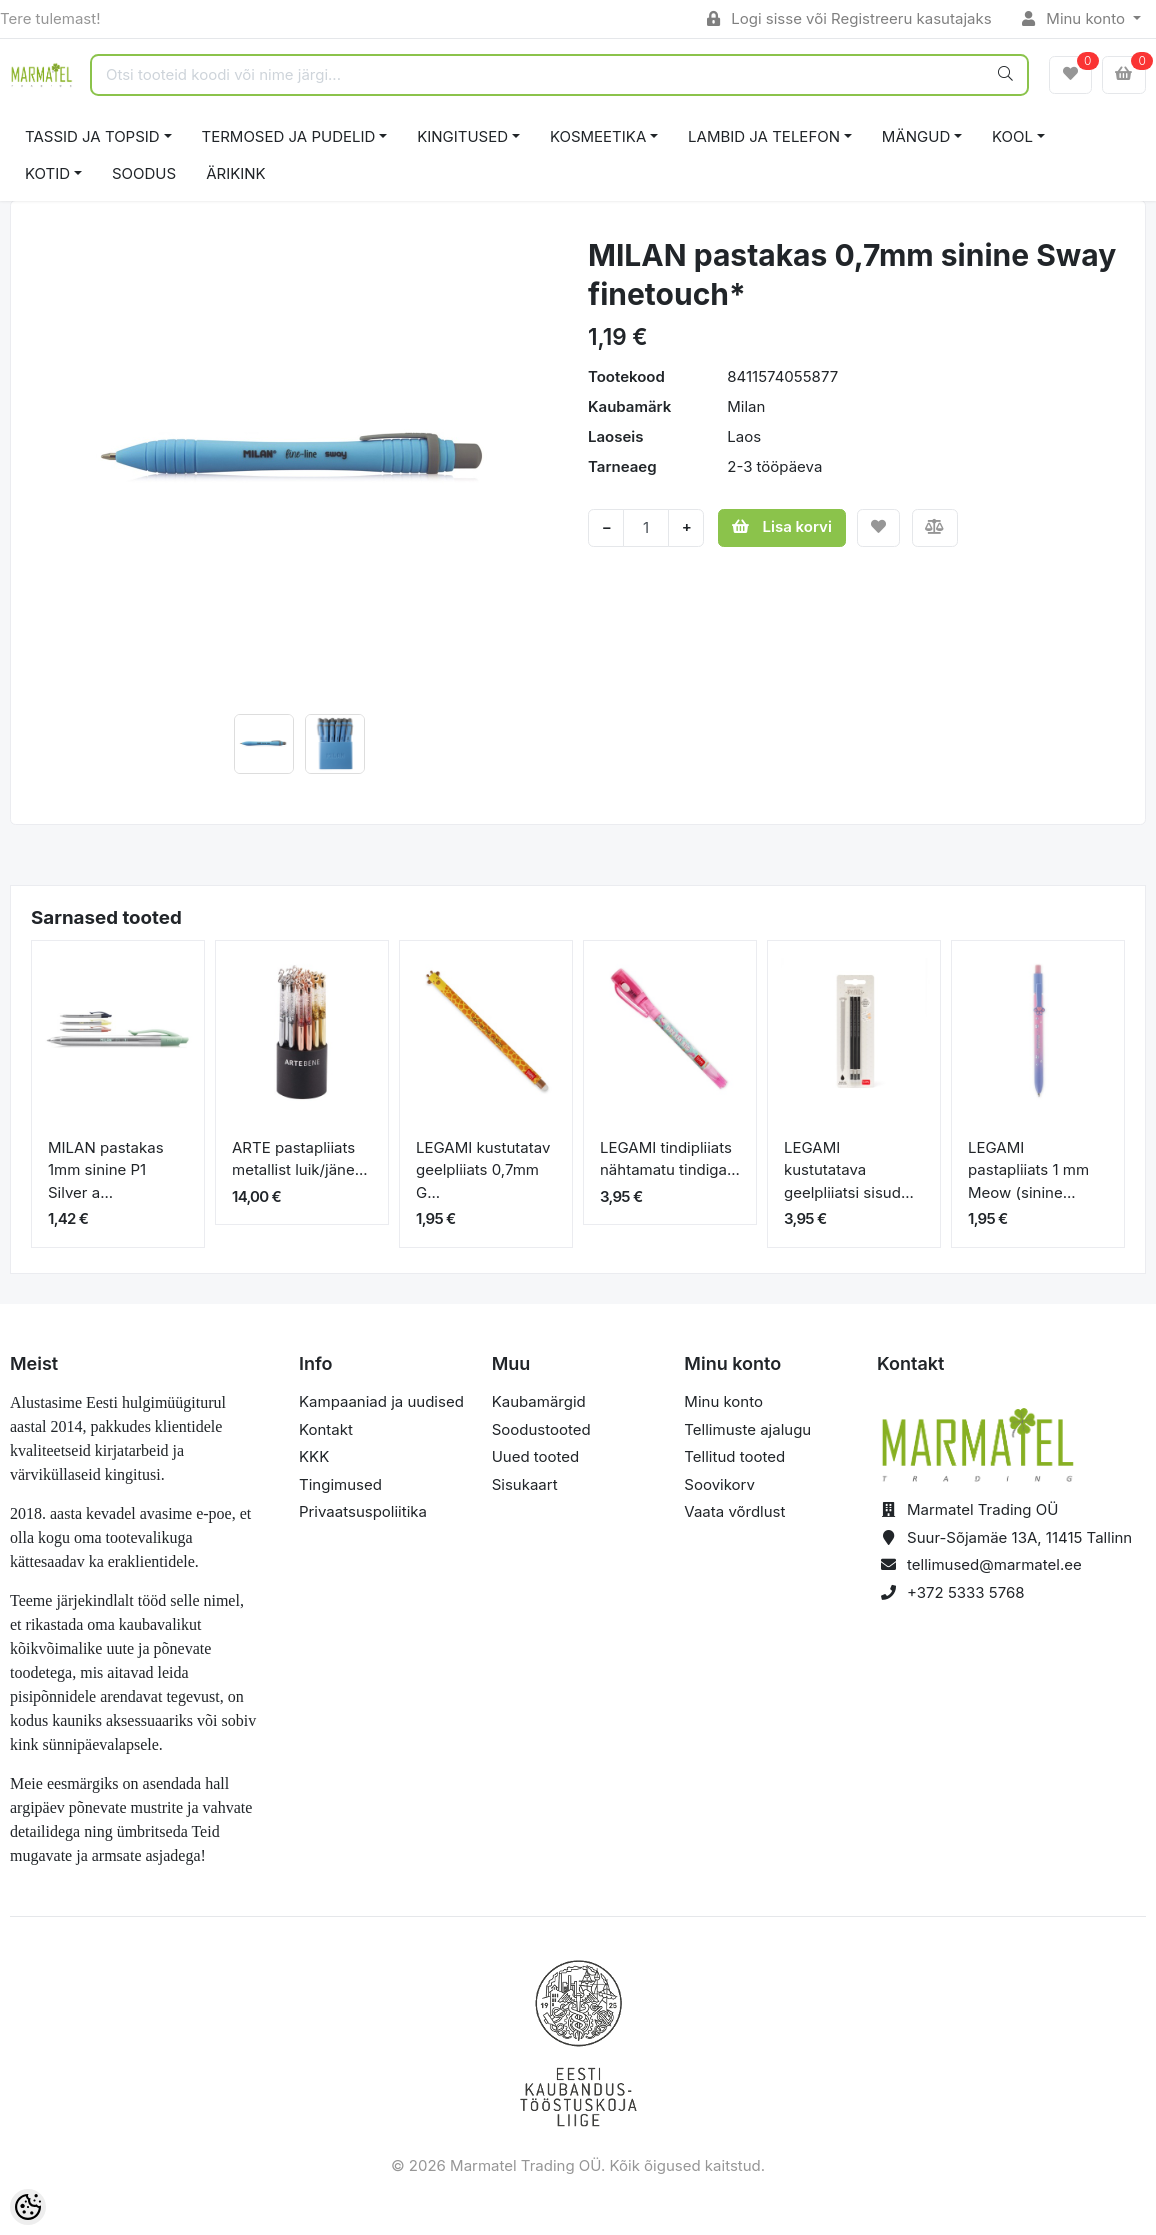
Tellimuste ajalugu (747, 1429)
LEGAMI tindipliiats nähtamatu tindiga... (670, 1159)
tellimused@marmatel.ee (994, 1564)
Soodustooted (541, 1429)
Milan (746, 406)
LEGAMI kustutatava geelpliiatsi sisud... (849, 1170)
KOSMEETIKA (598, 136)
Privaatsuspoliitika (363, 1511)
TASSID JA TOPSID (92, 136)
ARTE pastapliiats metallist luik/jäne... (300, 1159)
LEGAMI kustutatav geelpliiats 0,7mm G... (483, 1170)
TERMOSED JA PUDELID (289, 136)
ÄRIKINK (236, 173)
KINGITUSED (462, 136)
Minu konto (1076, 18)
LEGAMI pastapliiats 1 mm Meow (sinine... (1028, 1170)
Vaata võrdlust (734, 1511)
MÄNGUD (916, 136)
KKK (314, 1456)
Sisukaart (525, 1484)
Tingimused (340, 1484)
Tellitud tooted (734, 1456)
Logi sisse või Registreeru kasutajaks (849, 18)
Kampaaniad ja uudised (381, 1401)
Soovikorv (719, 1484)
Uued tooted (536, 1456)
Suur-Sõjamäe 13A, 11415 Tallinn (1019, 1537)
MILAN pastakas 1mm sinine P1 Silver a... (106, 1170)
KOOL (1012, 136)
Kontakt (326, 1429)
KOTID (47, 173)
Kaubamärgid (539, 1401)
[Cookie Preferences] (28, 2207)
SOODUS (144, 173)
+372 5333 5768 (966, 1592)
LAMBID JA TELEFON (764, 136)
